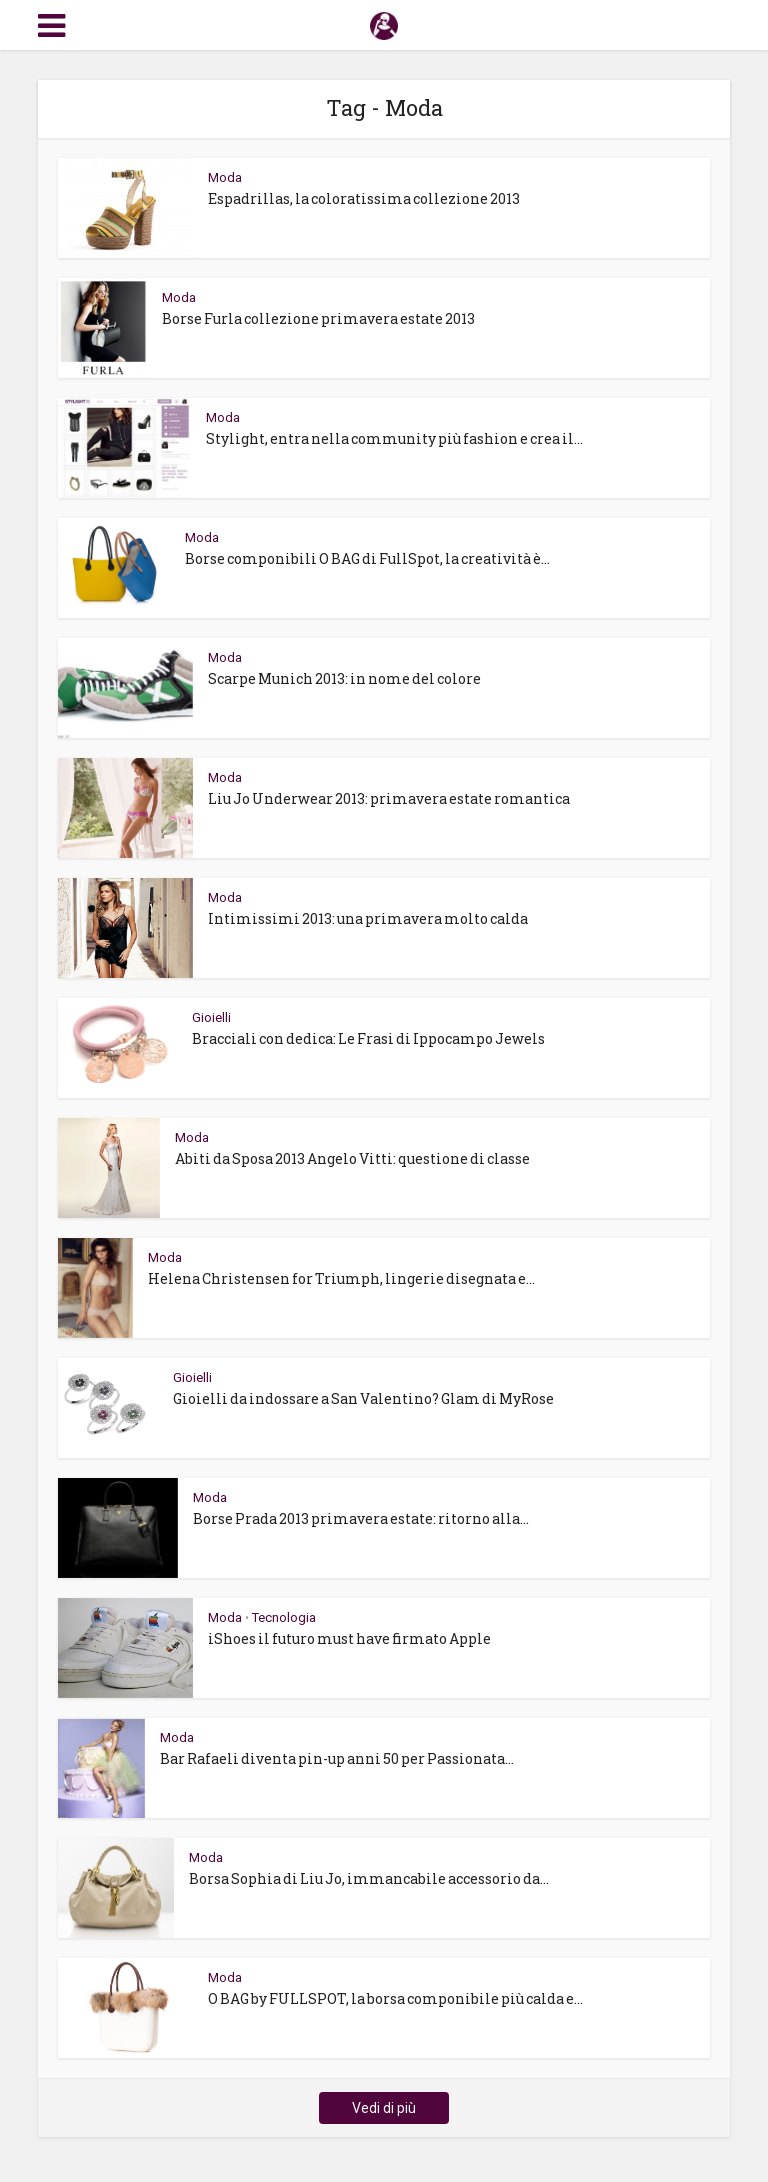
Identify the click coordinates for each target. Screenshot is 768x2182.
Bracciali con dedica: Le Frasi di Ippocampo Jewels (368, 1038)
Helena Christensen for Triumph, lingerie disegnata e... (341, 1278)
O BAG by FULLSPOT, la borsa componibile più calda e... (395, 1998)
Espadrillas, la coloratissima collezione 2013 (364, 198)
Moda (225, 177)
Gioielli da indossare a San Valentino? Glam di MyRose (363, 1398)
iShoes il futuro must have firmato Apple (349, 1638)
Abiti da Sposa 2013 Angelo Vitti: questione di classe (352, 1158)
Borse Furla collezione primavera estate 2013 (318, 318)
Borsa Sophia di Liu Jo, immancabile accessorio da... (369, 1878)
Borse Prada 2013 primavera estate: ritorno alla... (361, 1518)
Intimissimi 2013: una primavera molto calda (368, 918)
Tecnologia (284, 1617)
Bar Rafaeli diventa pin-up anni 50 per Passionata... (337, 1758)
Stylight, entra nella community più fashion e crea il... (394, 438)
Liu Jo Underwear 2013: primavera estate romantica (389, 798)
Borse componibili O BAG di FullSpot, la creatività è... (367, 558)
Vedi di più (384, 2108)
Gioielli (211, 1017)
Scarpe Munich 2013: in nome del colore (344, 678)
